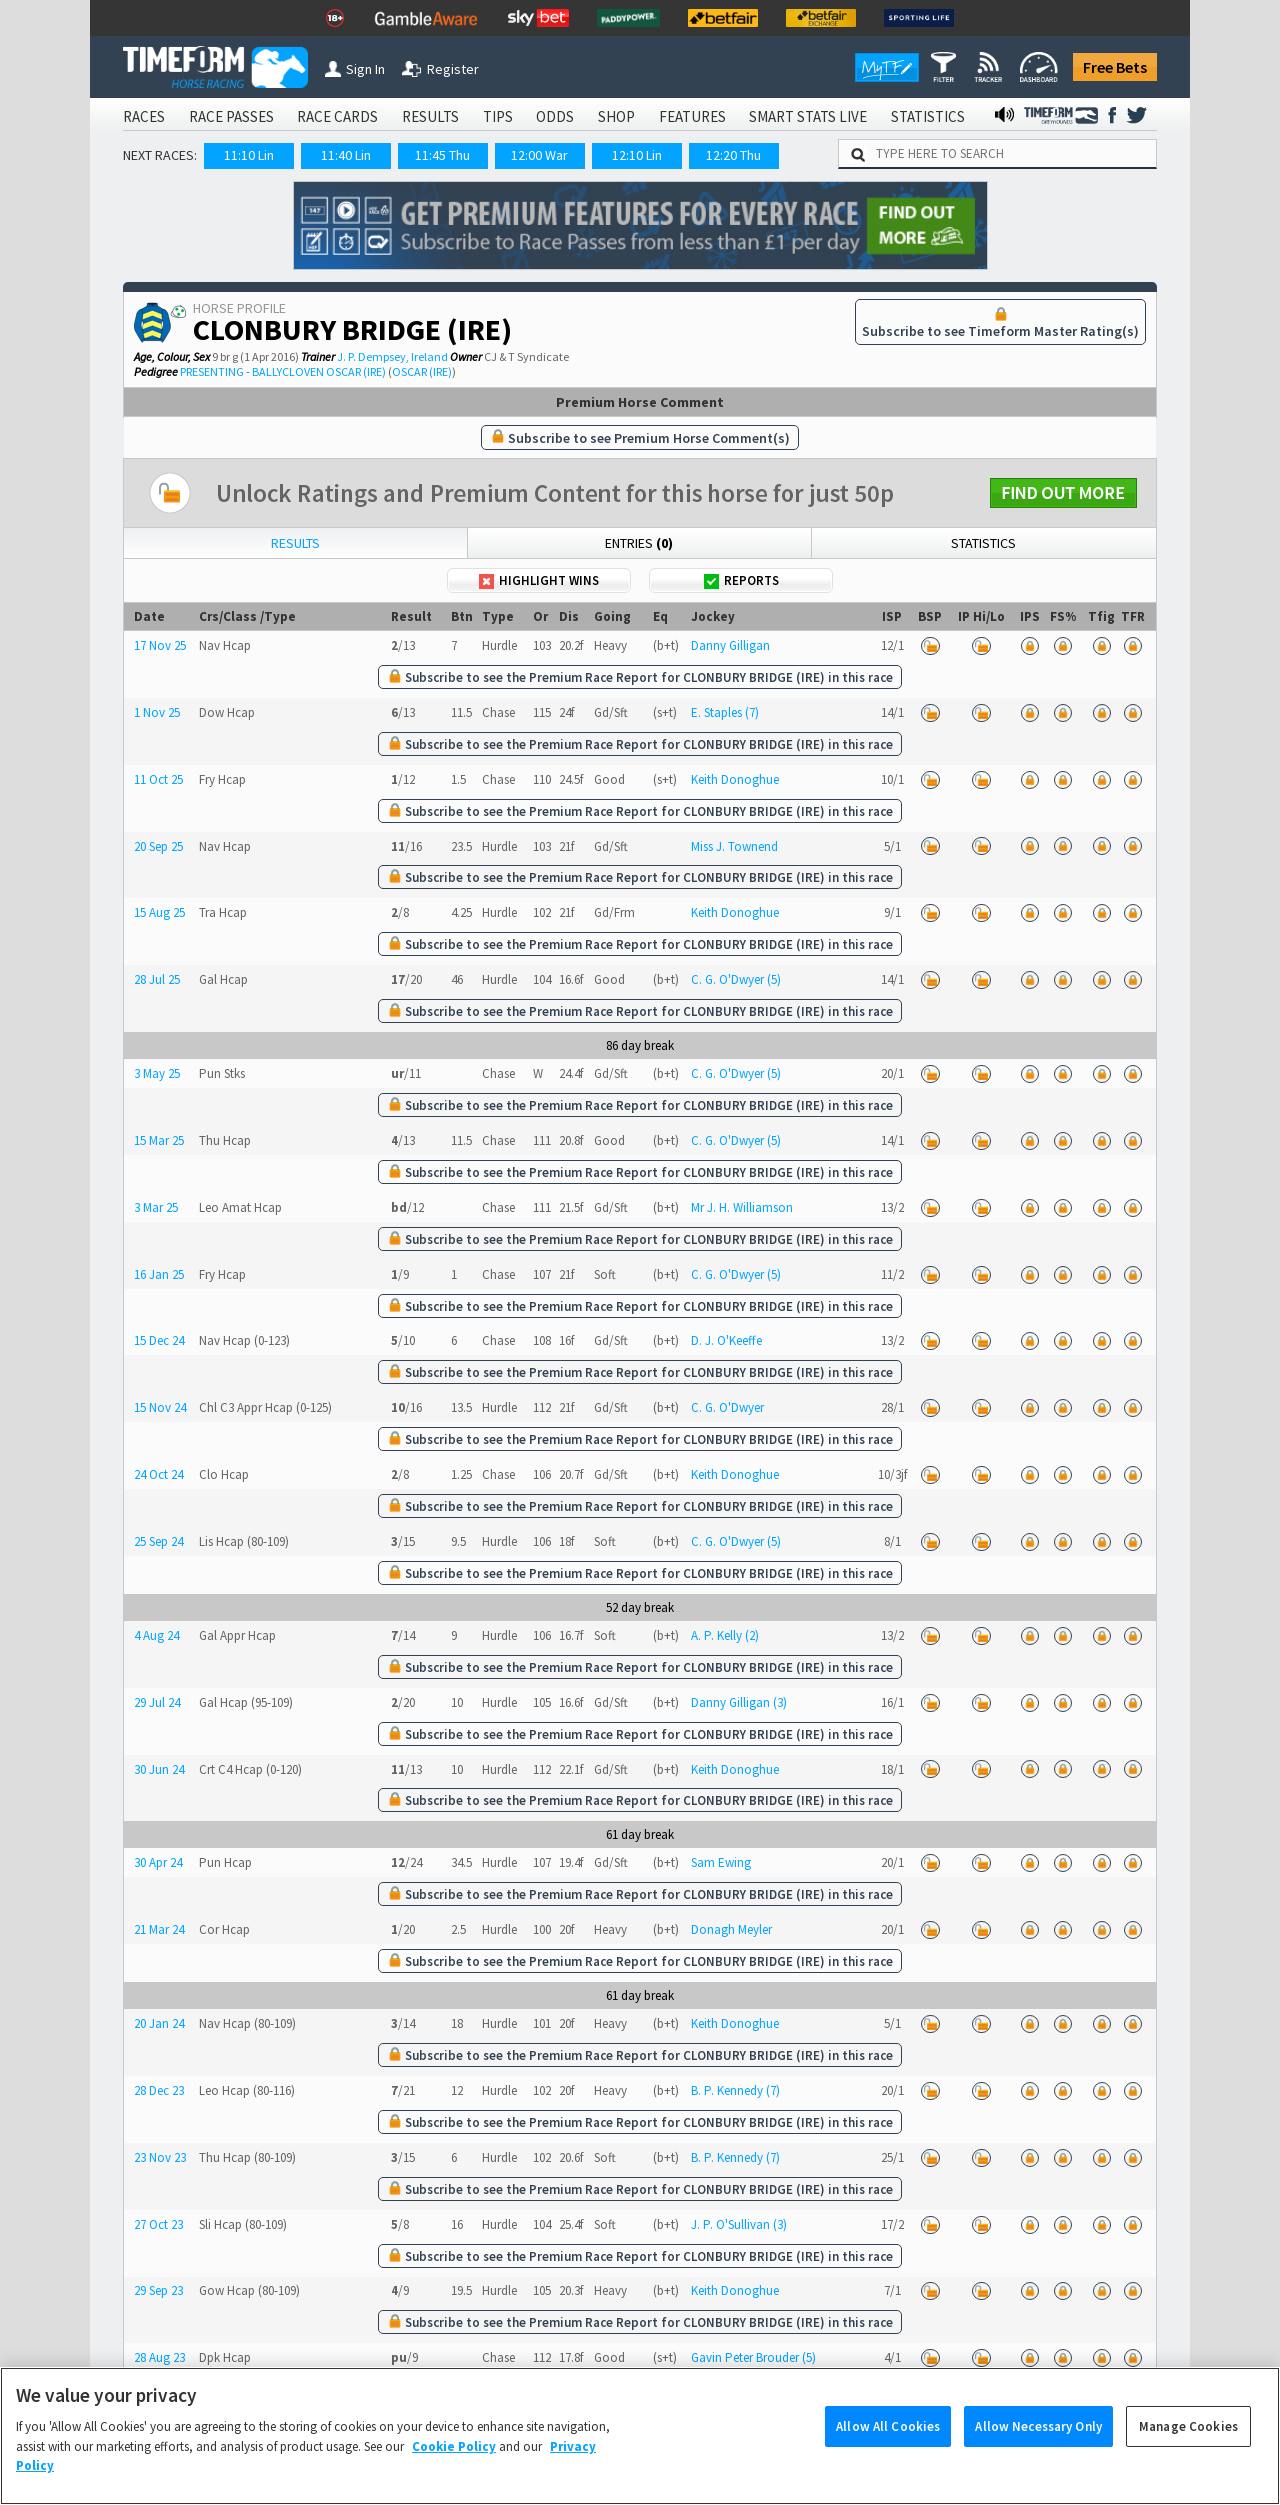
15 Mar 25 (159, 1140)
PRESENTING (212, 371)
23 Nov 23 (160, 2157)
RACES (144, 116)
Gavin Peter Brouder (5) (753, 2357)
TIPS (498, 116)
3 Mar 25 (156, 1207)
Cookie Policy (454, 2475)
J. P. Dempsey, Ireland (392, 356)
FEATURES (692, 116)
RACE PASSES (231, 116)
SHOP (616, 116)
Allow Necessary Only (1038, 2455)
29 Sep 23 (158, 2290)
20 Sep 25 (158, 846)
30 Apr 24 (158, 1862)
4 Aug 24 (156, 1635)
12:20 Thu (733, 155)
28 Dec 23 (159, 2090)
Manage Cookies (1188, 2455)
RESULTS (430, 116)
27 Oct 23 (158, 2224)
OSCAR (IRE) (422, 371)
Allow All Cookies (888, 2455)
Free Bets (1115, 67)
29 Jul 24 (157, 1702)
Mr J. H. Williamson (742, 1207)
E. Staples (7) (725, 712)
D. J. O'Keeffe (726, 1340)
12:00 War (539, 155)
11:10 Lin (249, 155)
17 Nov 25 (160, 645)
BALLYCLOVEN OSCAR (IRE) (319, 371)
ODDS (555, 116)
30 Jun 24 (159, 1769)
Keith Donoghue (735, 779)
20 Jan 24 (159, 2023)
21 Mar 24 (159, 1929)
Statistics (983, 543)
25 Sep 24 (158, 1541)
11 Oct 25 (158, 779)
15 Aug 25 (159, 912)
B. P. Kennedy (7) (735, 2090)
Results (295, 543)
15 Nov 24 (160, 1407)
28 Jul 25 (157, 979)
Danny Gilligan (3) (739, 1702)
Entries (639, 543)
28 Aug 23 (159, 2357)
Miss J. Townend (734, 846)
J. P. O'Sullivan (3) (739, 2224)
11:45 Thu (442, 155)
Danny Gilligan (730, 645)
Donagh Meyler (731, 1929)
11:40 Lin (346, 155)
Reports (741, 580)
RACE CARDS (337, 116)
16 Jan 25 (159, 1274)
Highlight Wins (539, 580)
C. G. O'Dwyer (727, 1407)
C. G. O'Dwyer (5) (736, 979)
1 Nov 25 (157, 712)
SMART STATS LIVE (808, 116)
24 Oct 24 (158, 1474)
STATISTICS (928, 116)
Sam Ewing (721, 1862)
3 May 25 (157, 1073)
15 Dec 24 (159, 1340)
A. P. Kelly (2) (725, 1635)
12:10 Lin (637, 155)
